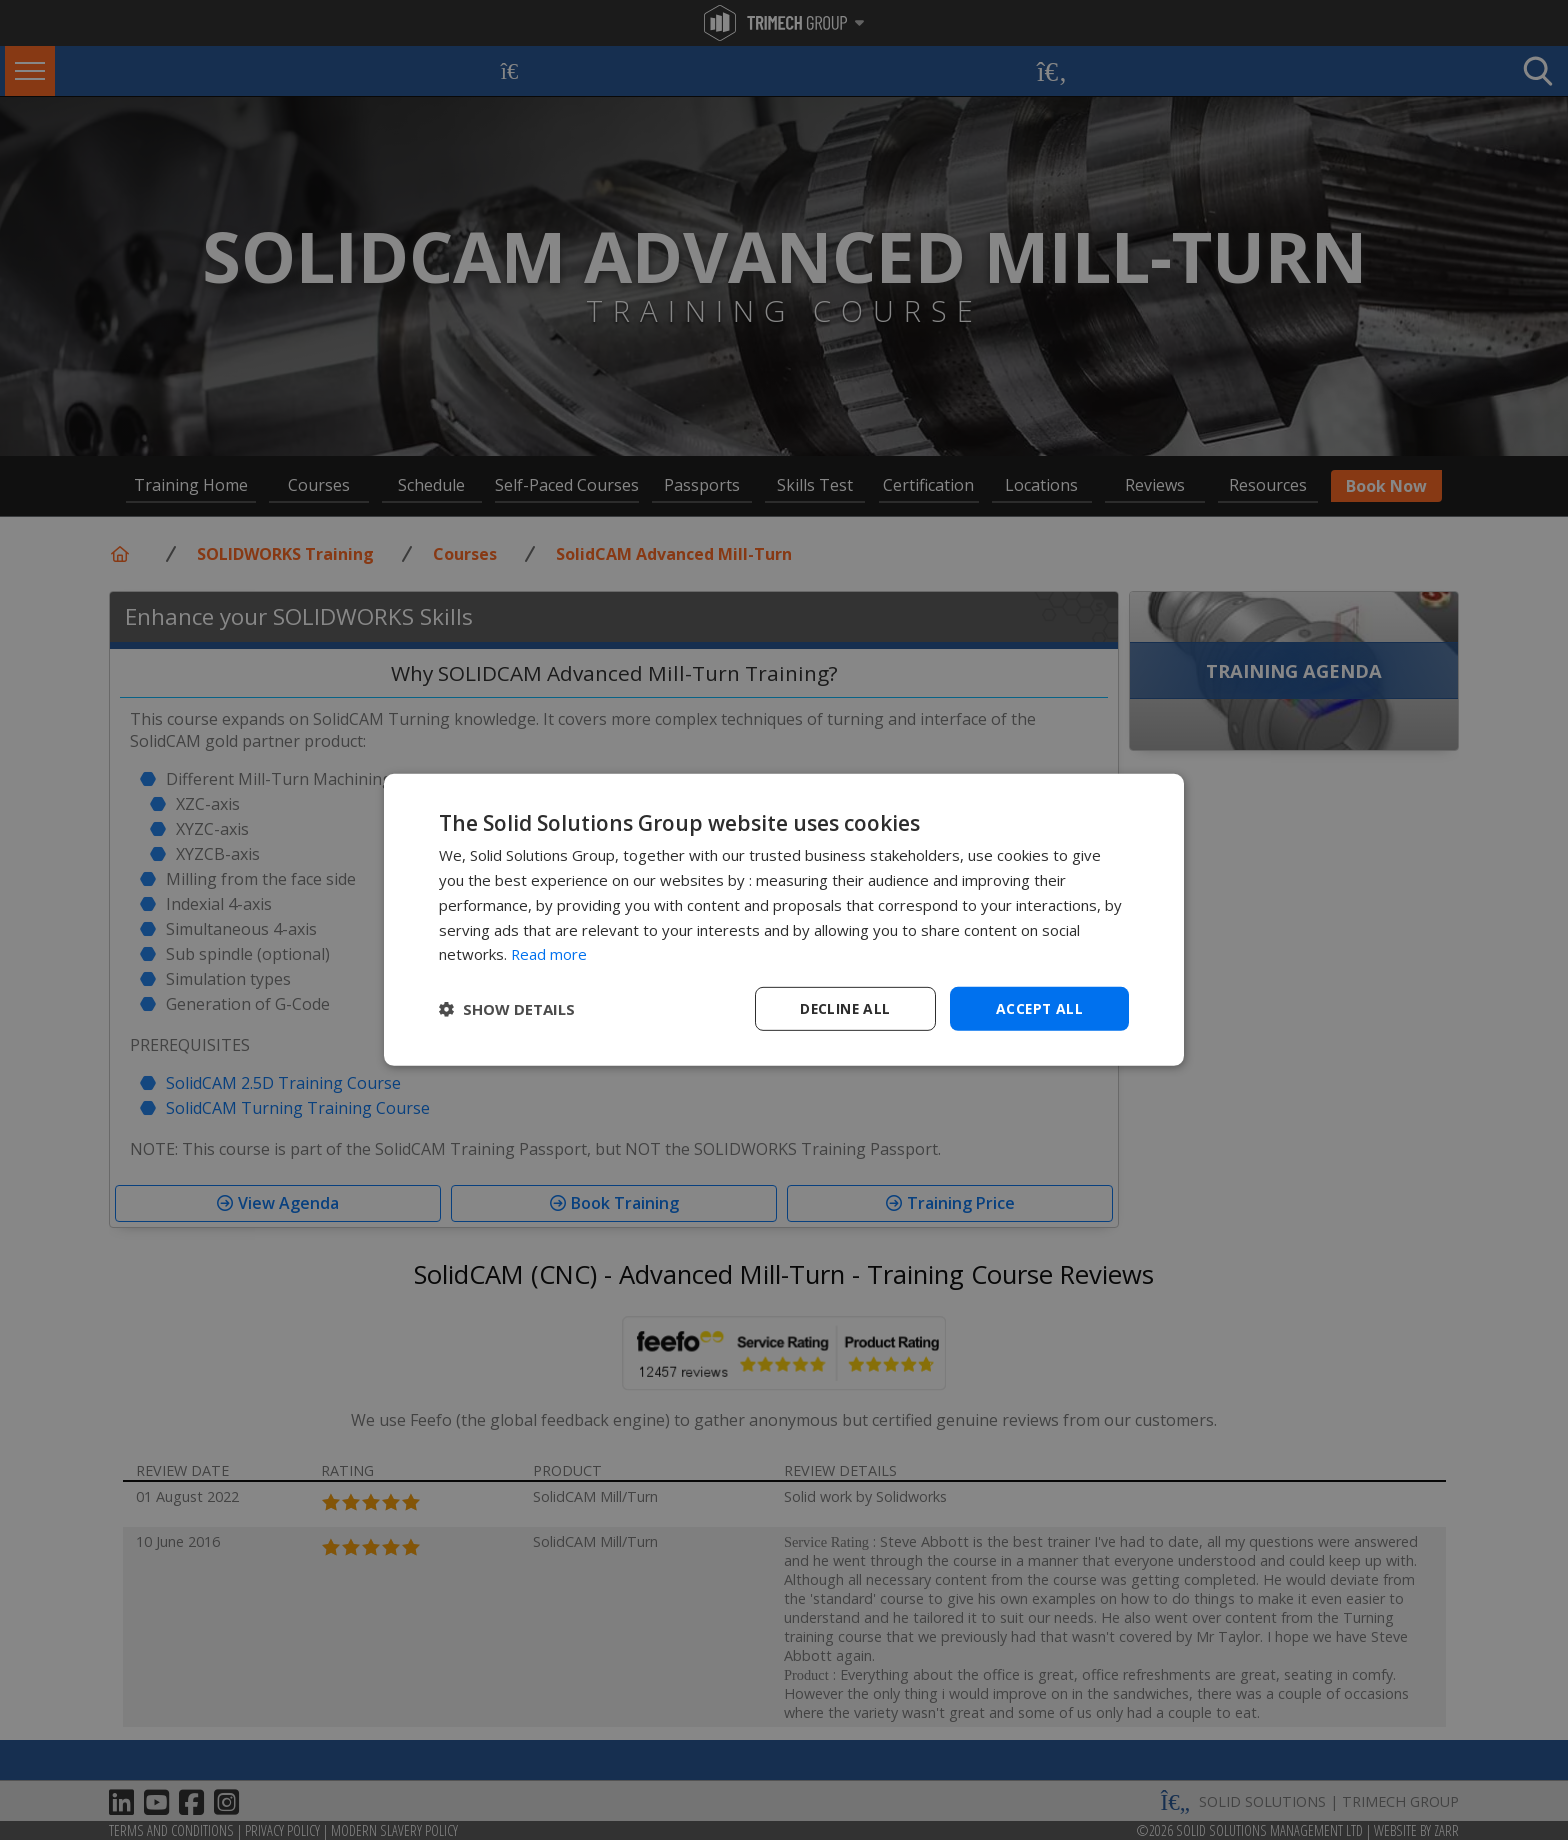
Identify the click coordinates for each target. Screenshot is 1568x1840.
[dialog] (784, 920)
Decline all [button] (845, 1008)
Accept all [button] (1039, 1008)
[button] (507, 1009)
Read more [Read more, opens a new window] (549, 954)
